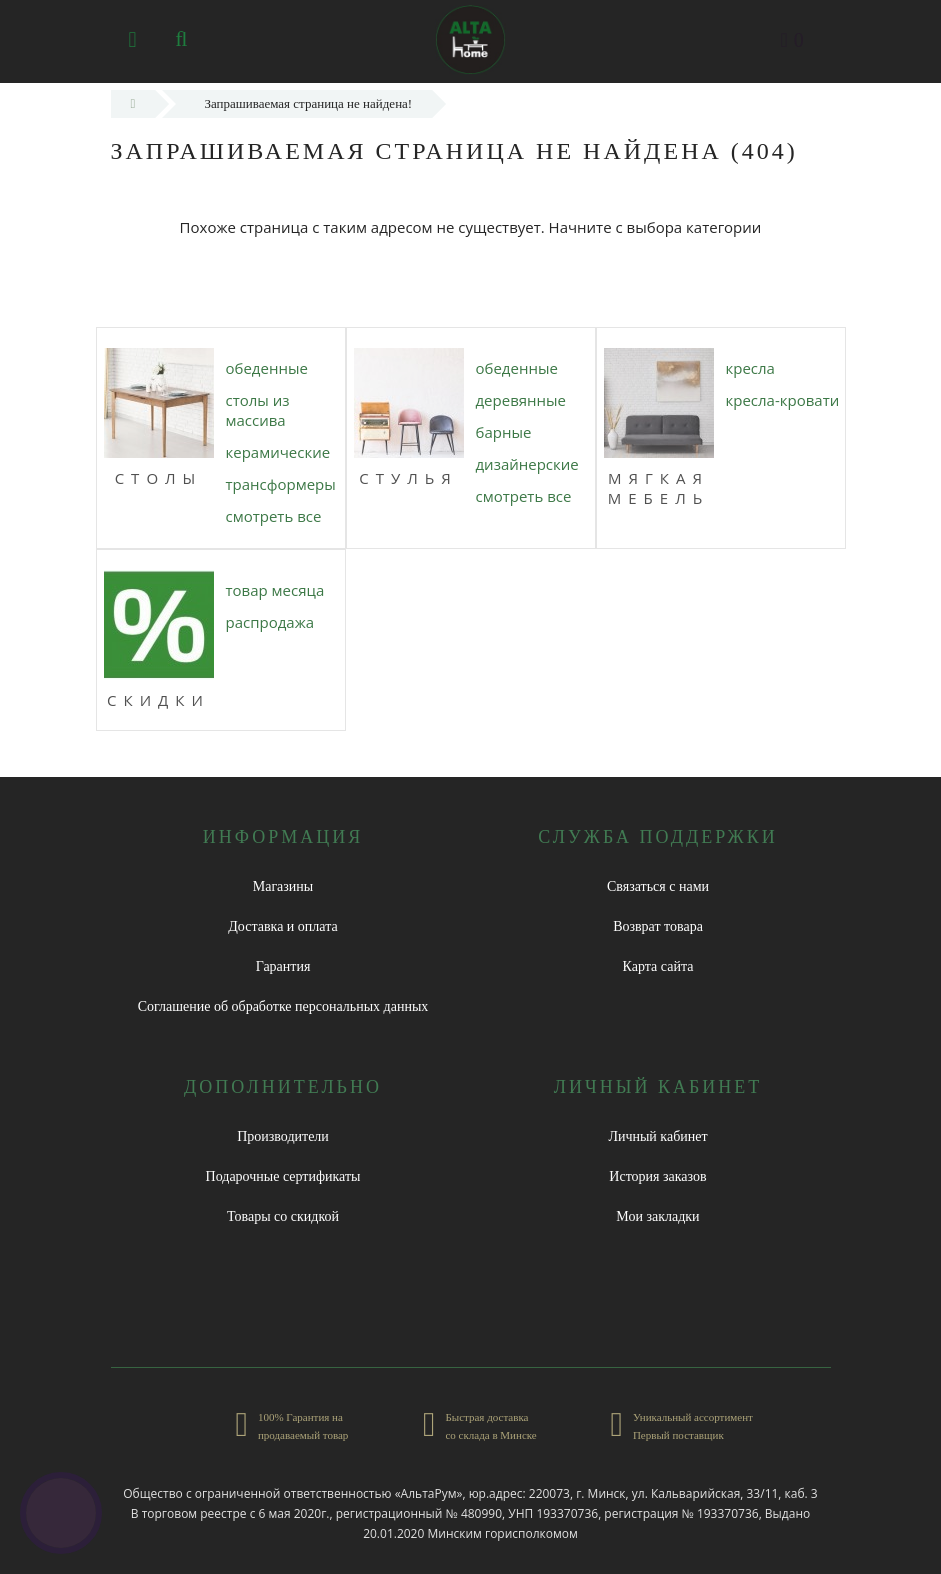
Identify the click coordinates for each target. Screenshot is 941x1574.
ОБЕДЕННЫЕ (267, 368)
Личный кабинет (657, 1136)
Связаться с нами (658, 886)
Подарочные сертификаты (283, 1176)
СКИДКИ (158, 700)
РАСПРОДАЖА (270, 622)
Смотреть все (274, 516)
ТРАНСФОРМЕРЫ (281, 484)
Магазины (283, 886)
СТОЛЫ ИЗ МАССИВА (258, 410)
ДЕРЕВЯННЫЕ (521, 400)
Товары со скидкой (283, 1216)
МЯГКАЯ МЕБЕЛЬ (658, 488)
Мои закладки (657, 1216)
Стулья (408, 478)
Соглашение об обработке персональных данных (283, 1006)
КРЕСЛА (750, 368)
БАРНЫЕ (504, 432)
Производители (283, 1136)
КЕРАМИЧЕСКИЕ (278, 452)
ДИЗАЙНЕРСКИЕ (527, 464)
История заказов (657, 1176)
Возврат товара (658, 926)
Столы (159, 478)
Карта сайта (658, 966)
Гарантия (283, 966)
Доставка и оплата (282, 926)
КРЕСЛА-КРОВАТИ (783, 400)
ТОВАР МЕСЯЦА (275, 590)
